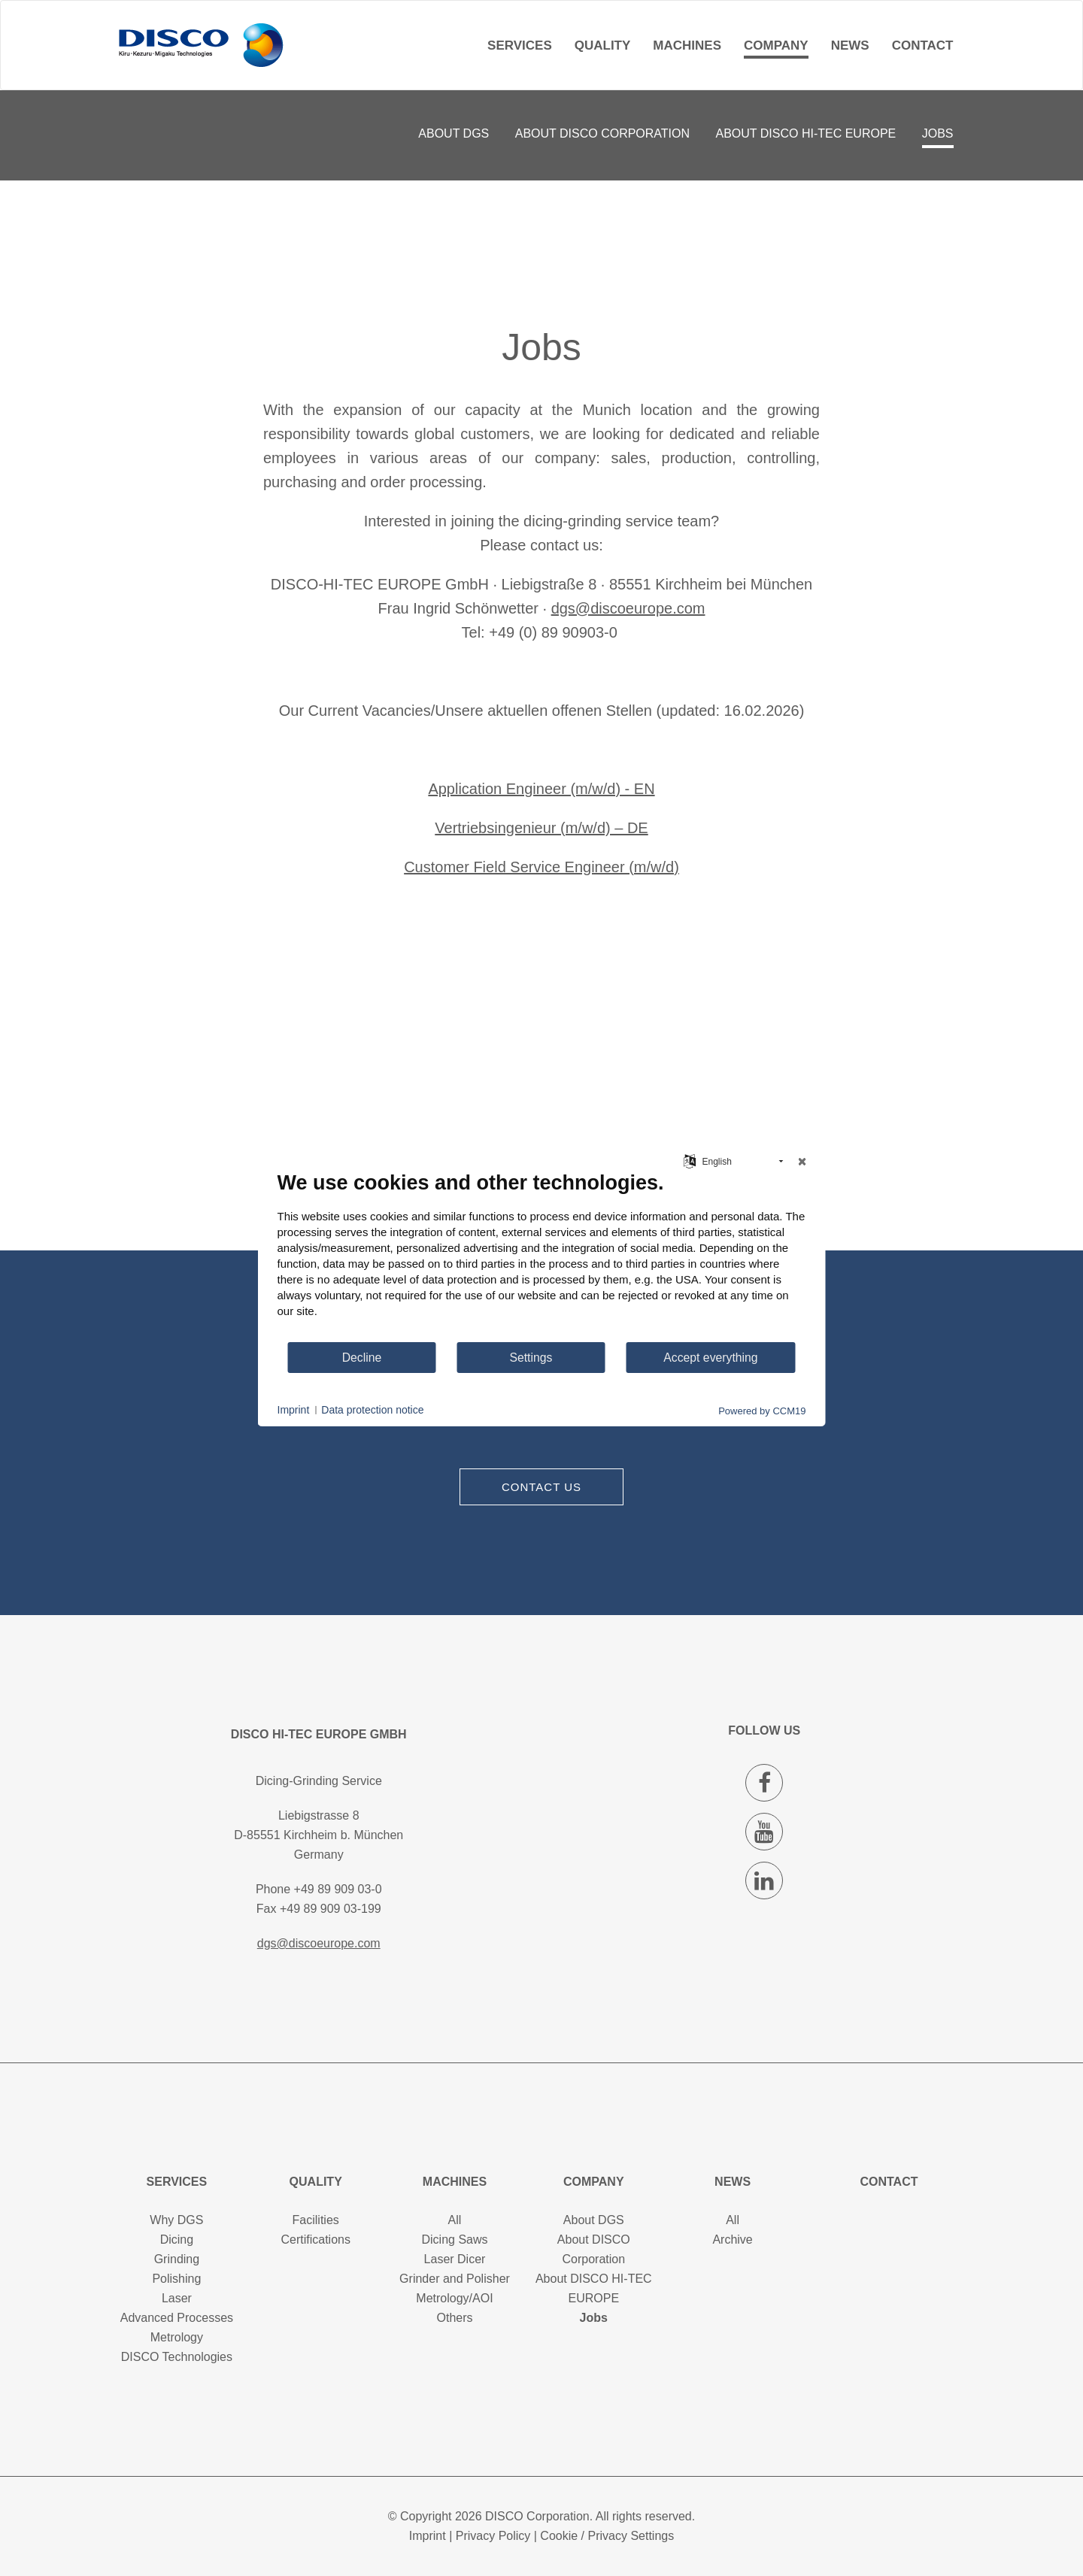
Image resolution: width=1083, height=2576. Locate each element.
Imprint (427, 2535)
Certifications (315, 2239)
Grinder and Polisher (454, 2278)
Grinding (176, 2259)
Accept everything (710, 1357)
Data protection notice (372, 1410)
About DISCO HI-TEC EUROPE (806, 133)
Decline (362, 1357)
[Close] (802, 1161)
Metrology (176, 2337)
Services (519, 45)
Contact (923, 45)
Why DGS (176, 2220)
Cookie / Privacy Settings (607, 2535)
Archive (732, 2239)
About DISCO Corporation (602, 133)
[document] (542, 1255)
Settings (530, 1357)
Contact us (541, 1486)
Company (776, 45)
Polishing (176, 2278)
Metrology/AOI (454, 2298)
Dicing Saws (454, 2239)
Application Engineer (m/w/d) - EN (541, 788)
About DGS (453, 133)
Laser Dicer (455, 2259)
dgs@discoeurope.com (628, 608)
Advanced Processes (176, 2317)
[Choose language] (690, 1159)
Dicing (176, 2239)
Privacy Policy (493, 2535)
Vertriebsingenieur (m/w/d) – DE (541, 828)
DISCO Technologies (176, 2356)
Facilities (316, 2220)
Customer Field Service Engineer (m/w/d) (541, 867)
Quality (603, 45)
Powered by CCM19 (761, 1411)
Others (454, 2317)
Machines (687, 45)
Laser (177, 2298)
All (455, 2220)
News (850, 45)
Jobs (938, 133)
